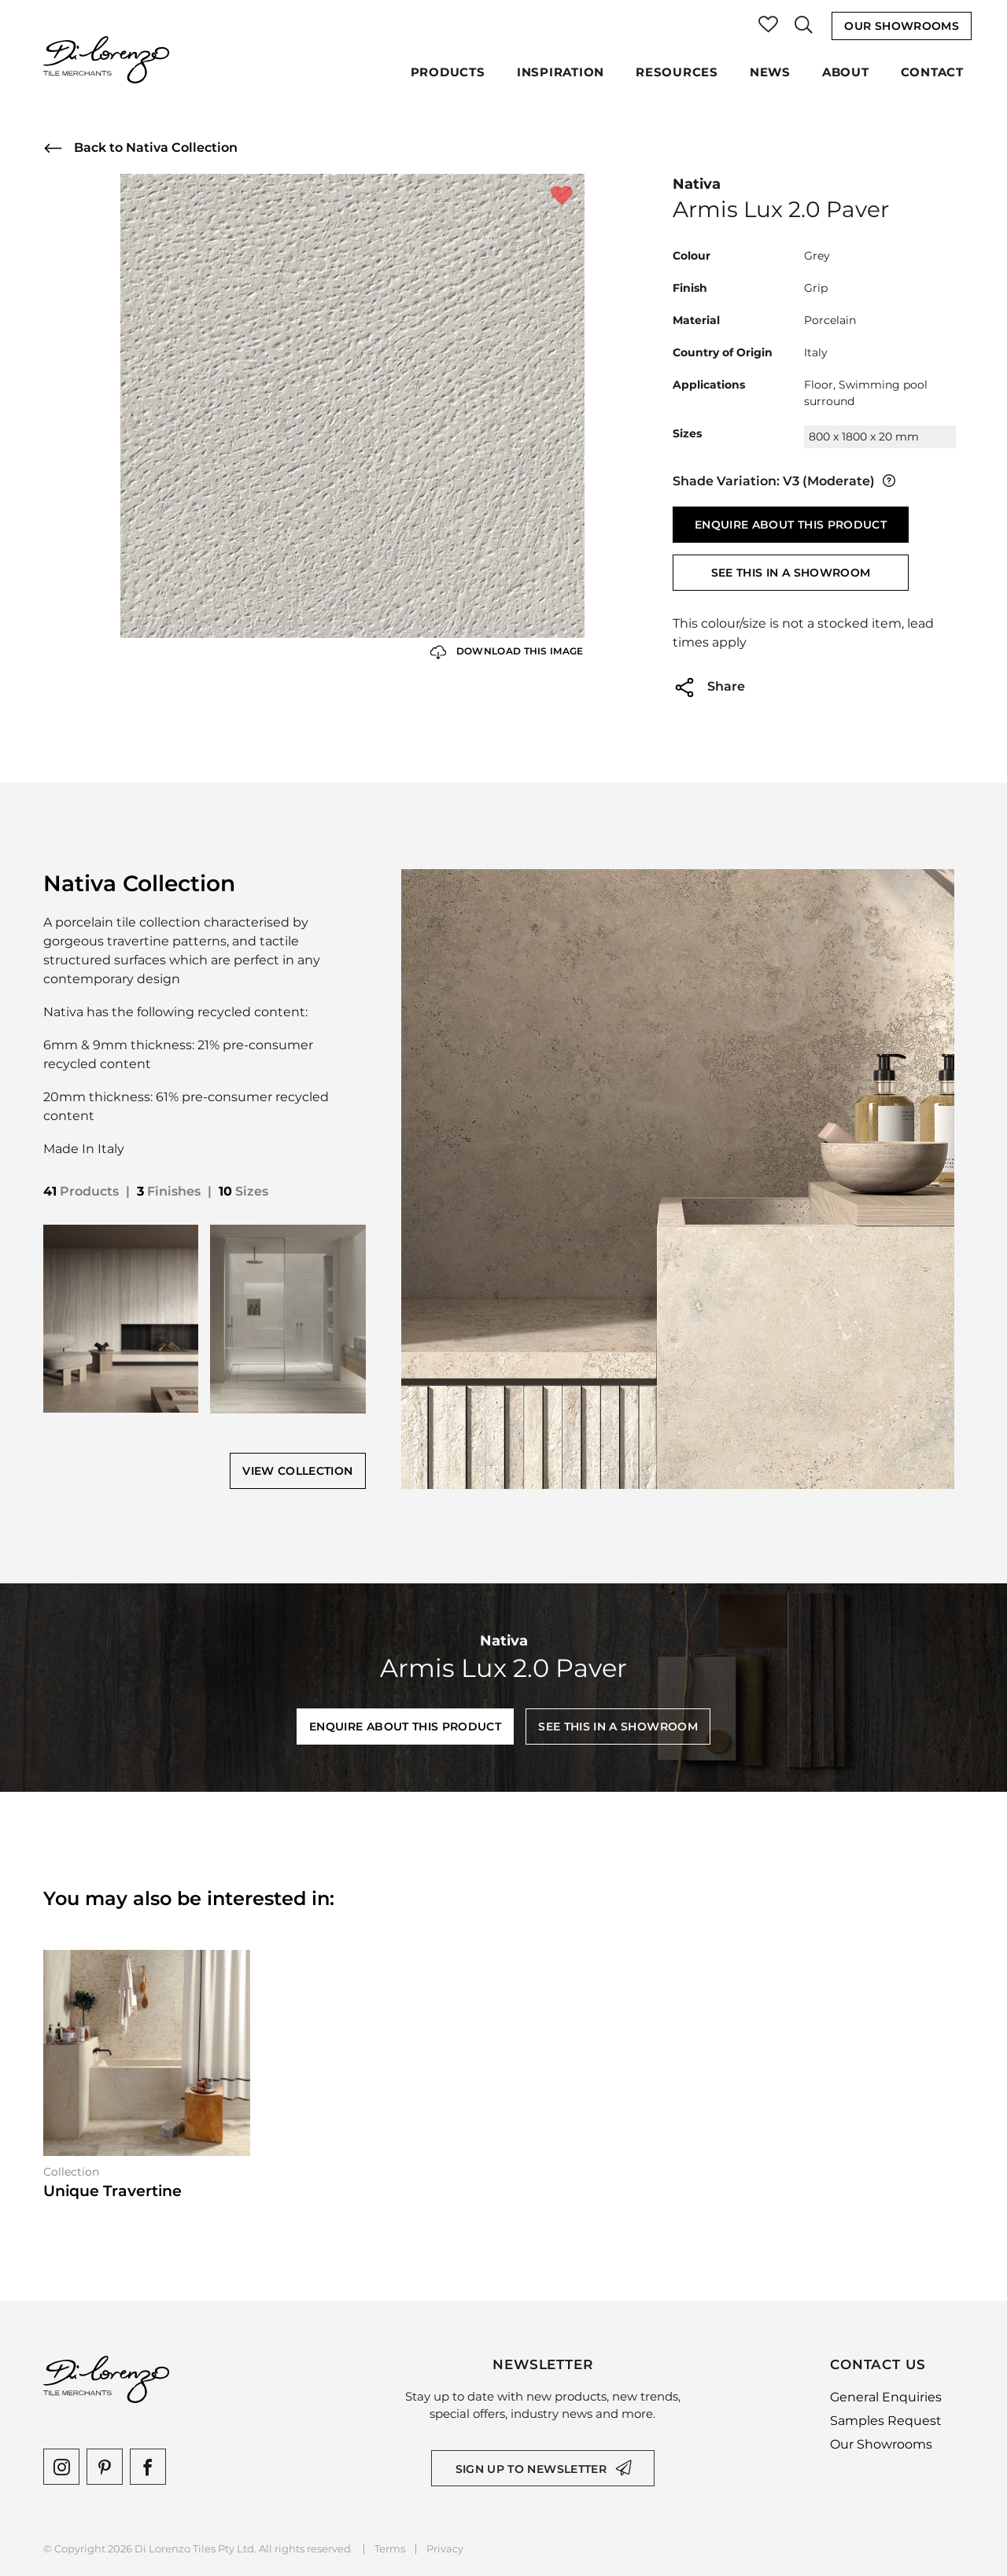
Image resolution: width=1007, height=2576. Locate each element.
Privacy (444, 2549)
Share (709, 687)
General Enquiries (886, 2397)
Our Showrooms (901, 26)
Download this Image (507, 652)
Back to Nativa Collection (140, 148)
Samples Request (886, 2420)
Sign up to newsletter (531, 2469)
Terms (389, 2549)
